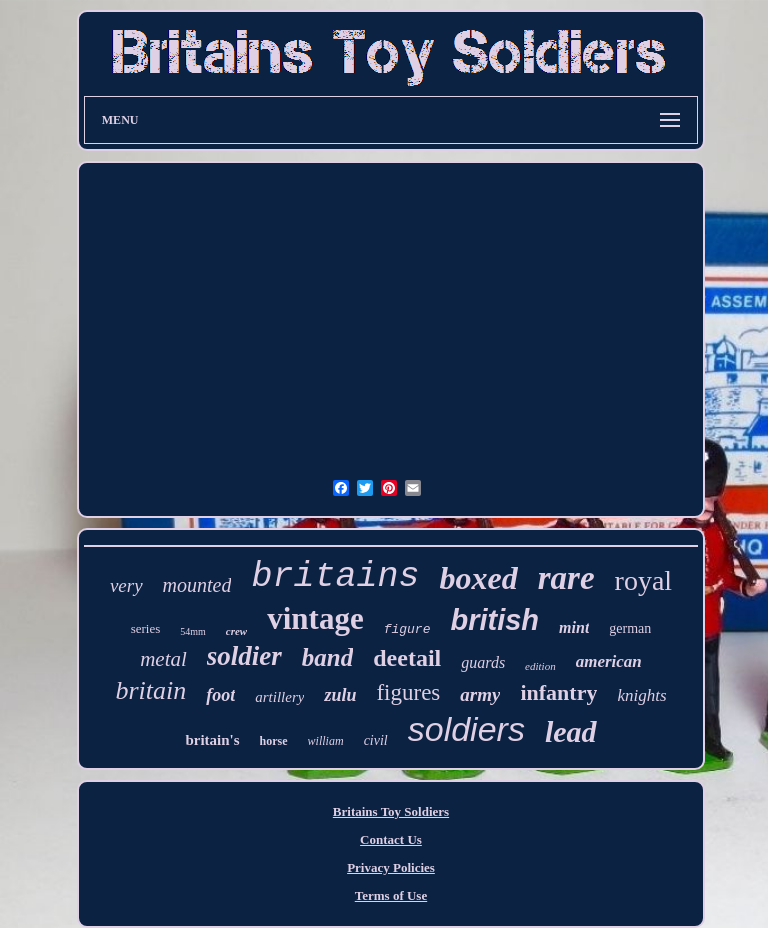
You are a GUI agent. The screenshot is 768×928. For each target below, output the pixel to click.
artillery (279, 697)
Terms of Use (391, 895)
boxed (479, 578)
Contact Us (391, 839)
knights (641, 695)
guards (483, 662)
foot (220, 695)
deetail (407, 658)
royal (644, 580)
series (146, 628)
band (327, 657)
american (609, 661)
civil (376, 740)
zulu (340, 695)
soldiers (466, 729)
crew (236, 631)
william (326, 741)
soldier (244, 656)
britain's (212, 740)
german (630, 628)
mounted (197, 585)
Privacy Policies (391, 867)
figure (407, 629)
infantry (558, 692)
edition (540, 666)
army (480, 694)
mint (574, 627)
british (494, 620)
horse (274, 741)
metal (163, 659)
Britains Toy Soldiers (391, 811)
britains (335, 577)
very (126, 585)
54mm (193, 631)
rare (566, 578)
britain (150, 690)
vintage (315, 618)
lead (571, 731)
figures (408, 692)
